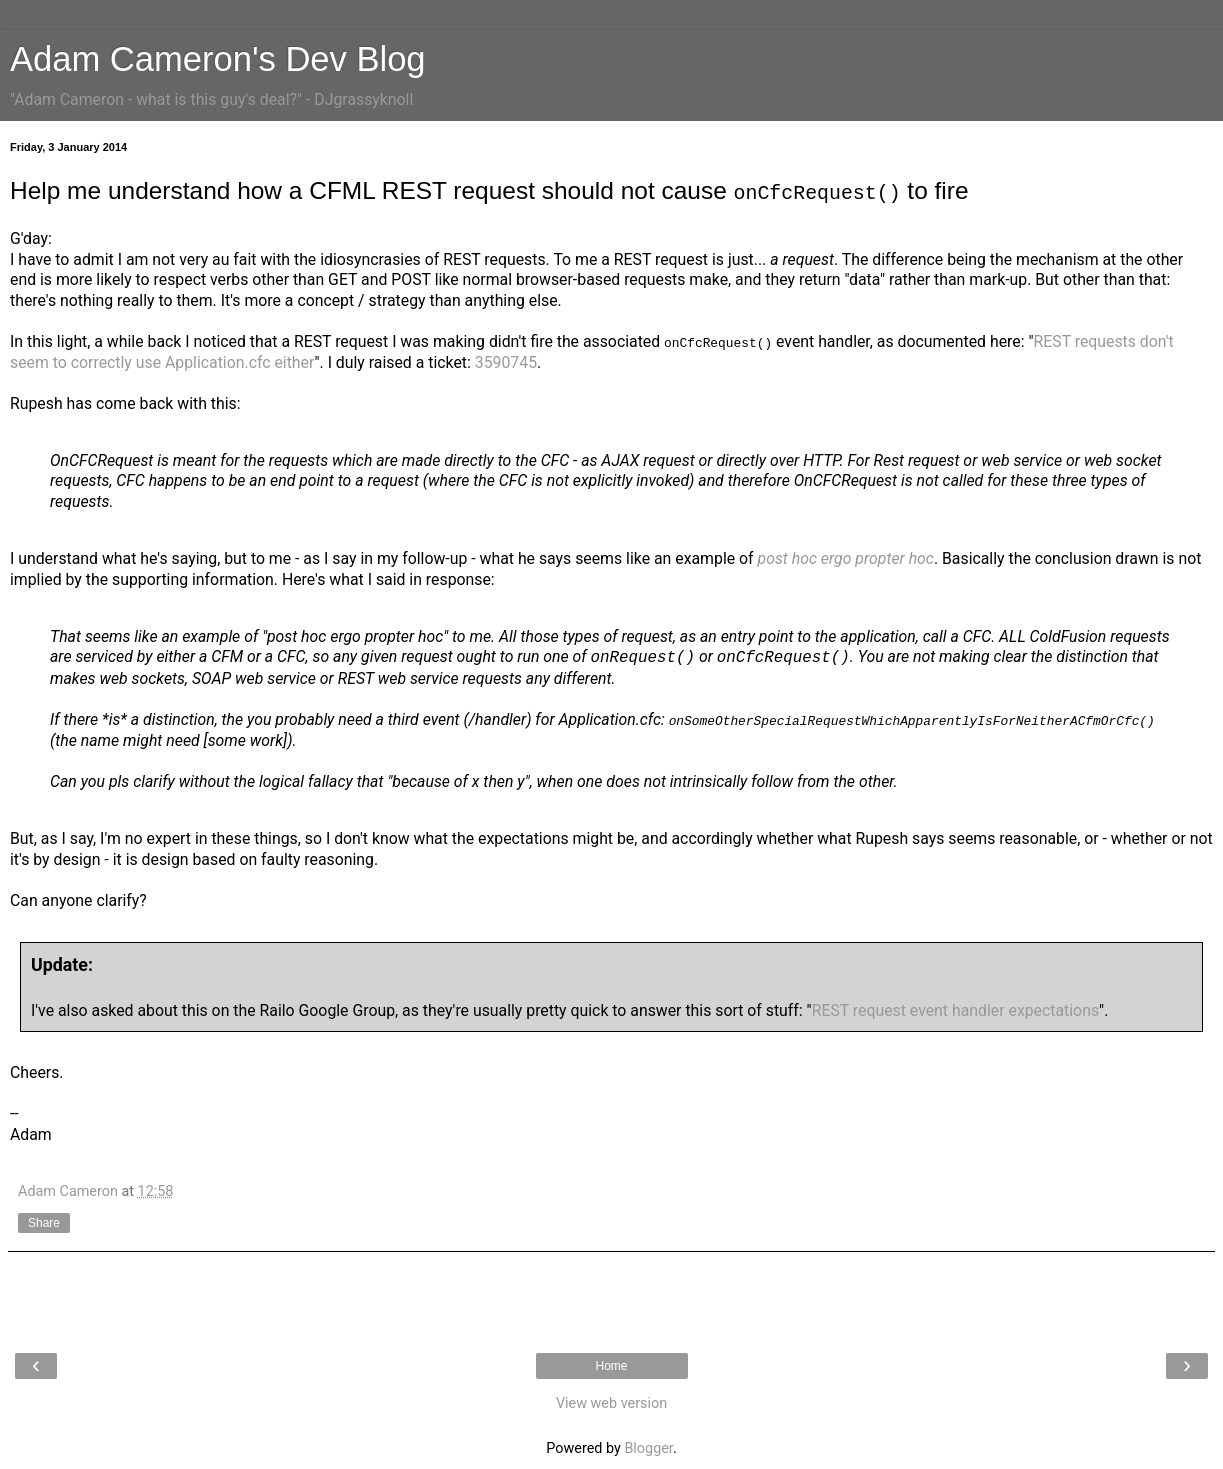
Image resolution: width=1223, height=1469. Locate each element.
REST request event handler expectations (955, 1009)
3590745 (506, 361)
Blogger (648, 1448)
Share (44, 1223)
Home (611, 1366)
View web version (611, 1403)
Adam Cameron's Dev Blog (218, 59)
